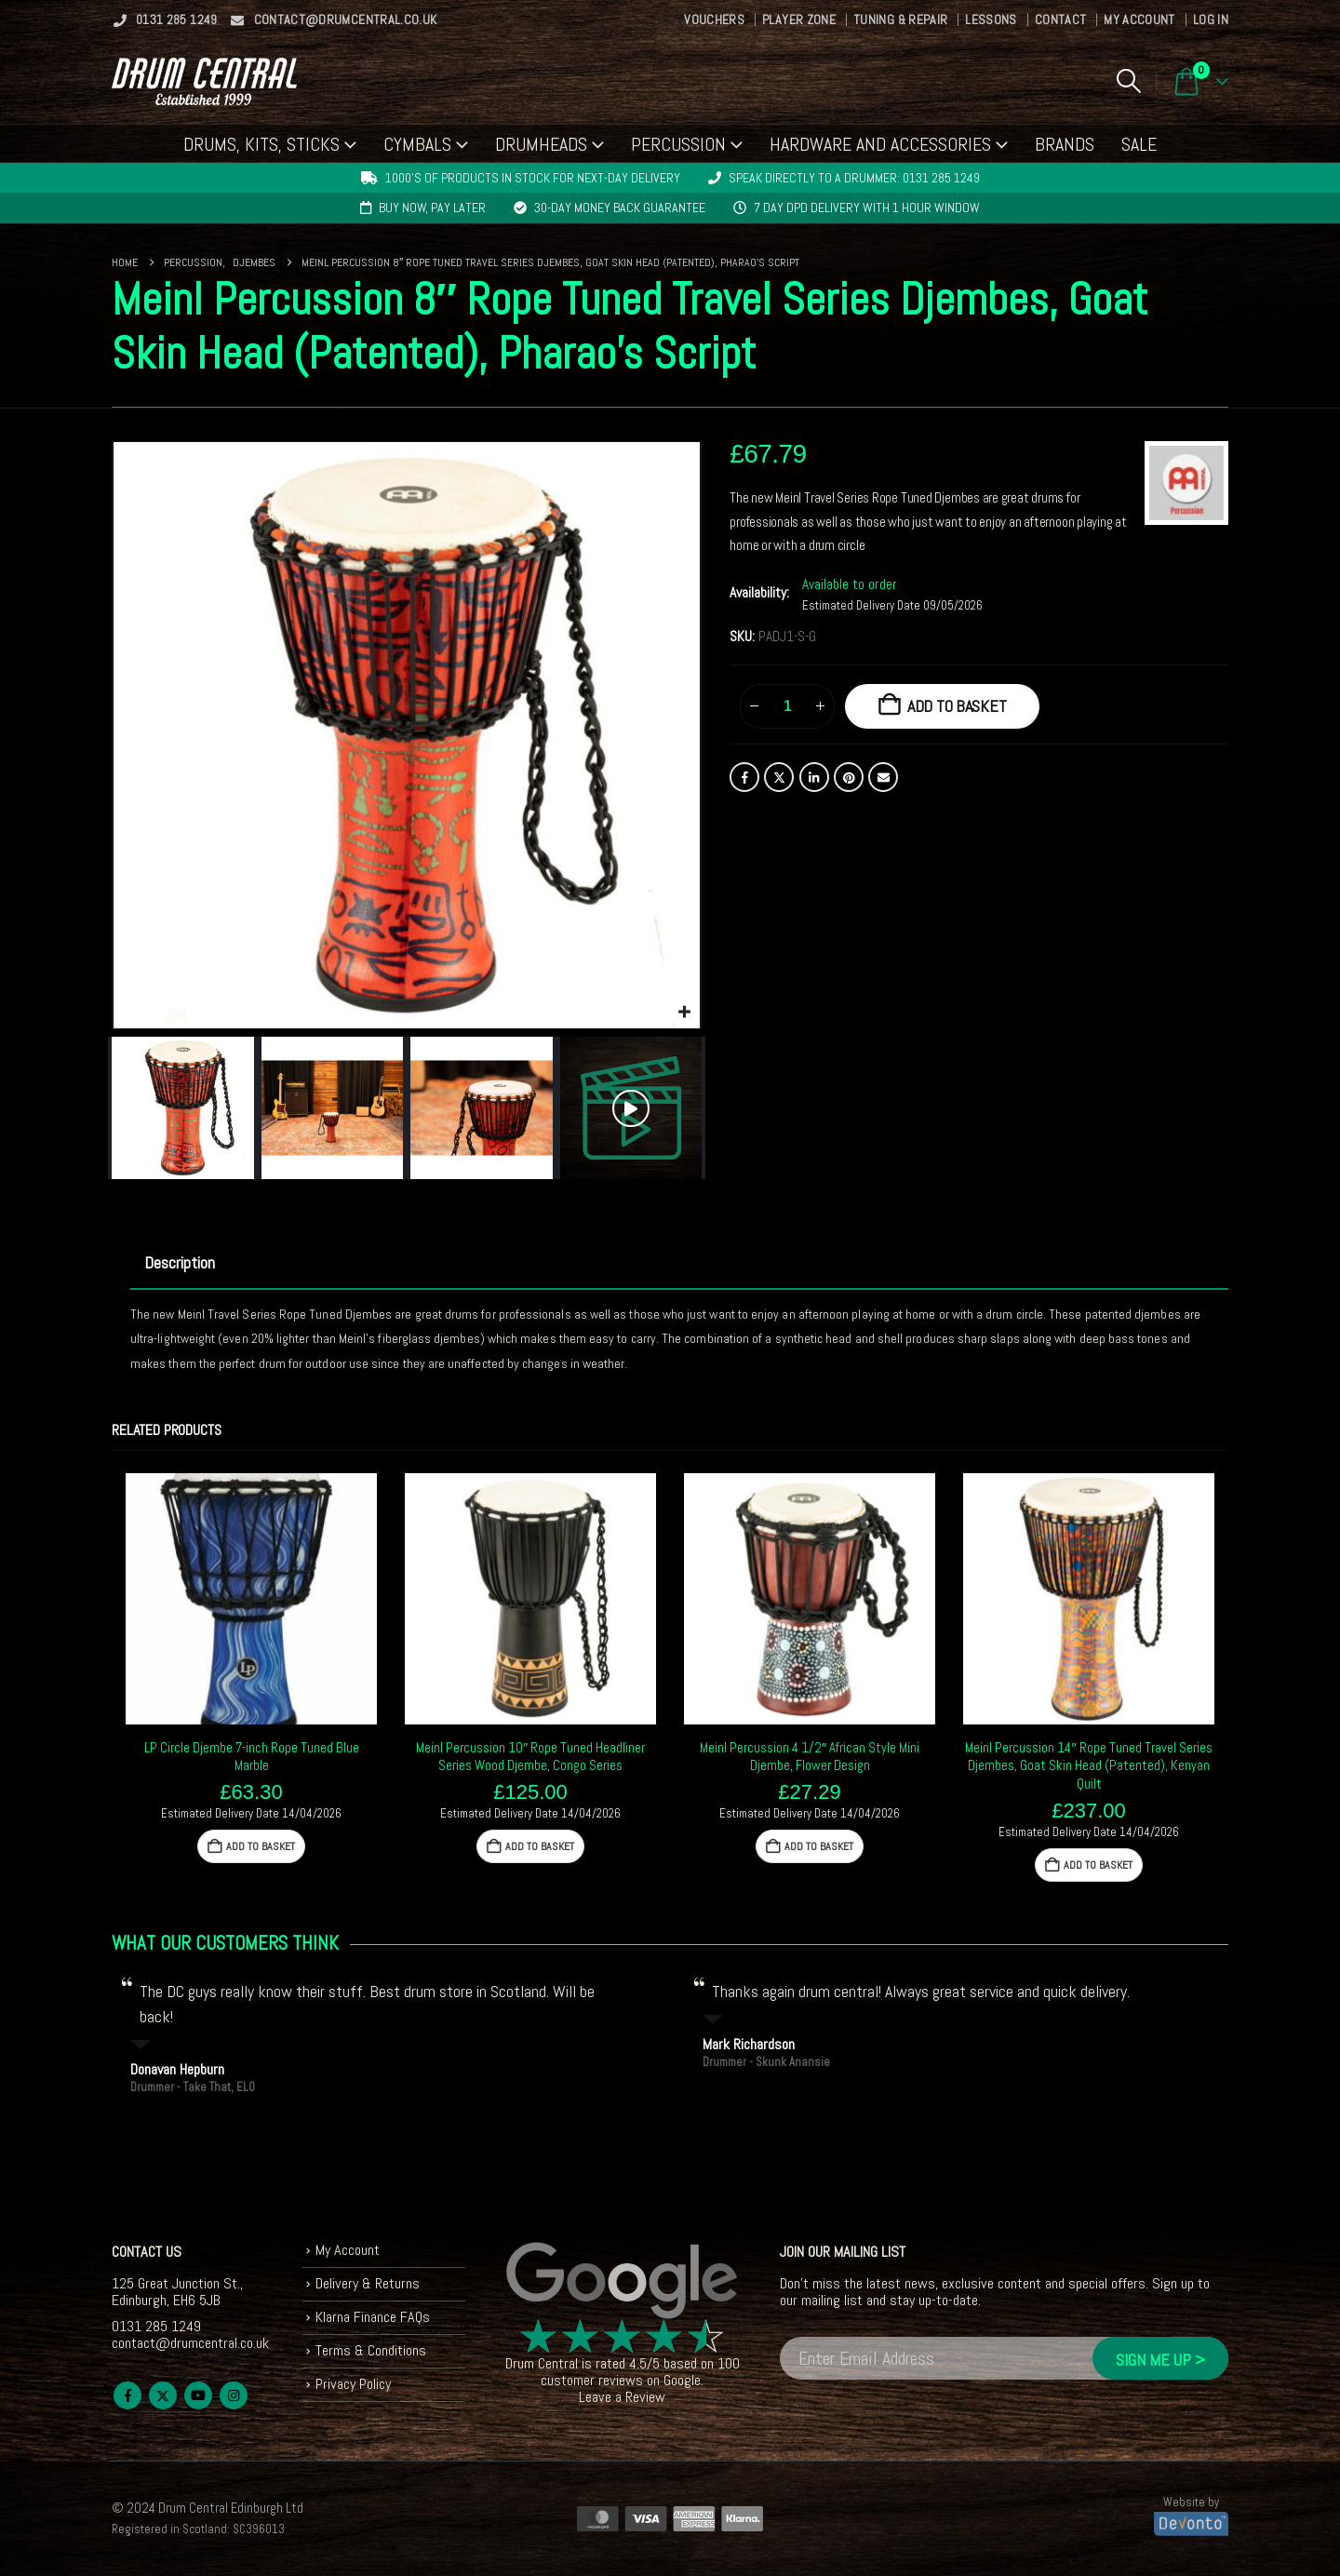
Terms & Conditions (370, 2350)
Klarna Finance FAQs (372, 2317)
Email (883, 777)
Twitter (779, 777)
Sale (1139, 144)
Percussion (678, 144)
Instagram (234, 2395)
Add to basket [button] (260, 1846)
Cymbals (417, 144)
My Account (1139, 19)
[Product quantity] (787, 706)
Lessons (990, 19)
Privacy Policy (353, 2384)
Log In (1210, 19)
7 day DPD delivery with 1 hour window (867, 207)
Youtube (198, 2395)
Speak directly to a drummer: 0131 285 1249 (854, 177)
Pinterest (849, 777)
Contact (1060, 19)
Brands (1064, 144)
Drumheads (541, 144)
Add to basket (957, 706)
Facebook (744, 777)
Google (682, 2380)
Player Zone (799, 19)
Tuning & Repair (900, 19)
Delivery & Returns (367, 2283)
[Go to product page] (251, 1598)
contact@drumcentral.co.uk (333, 19)
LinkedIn (814, 777)
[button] (1128, 81)
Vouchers (714, 19)
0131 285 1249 (165, 19)
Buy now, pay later (432, 207)
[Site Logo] (204, 81)
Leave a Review (622, 2397)
